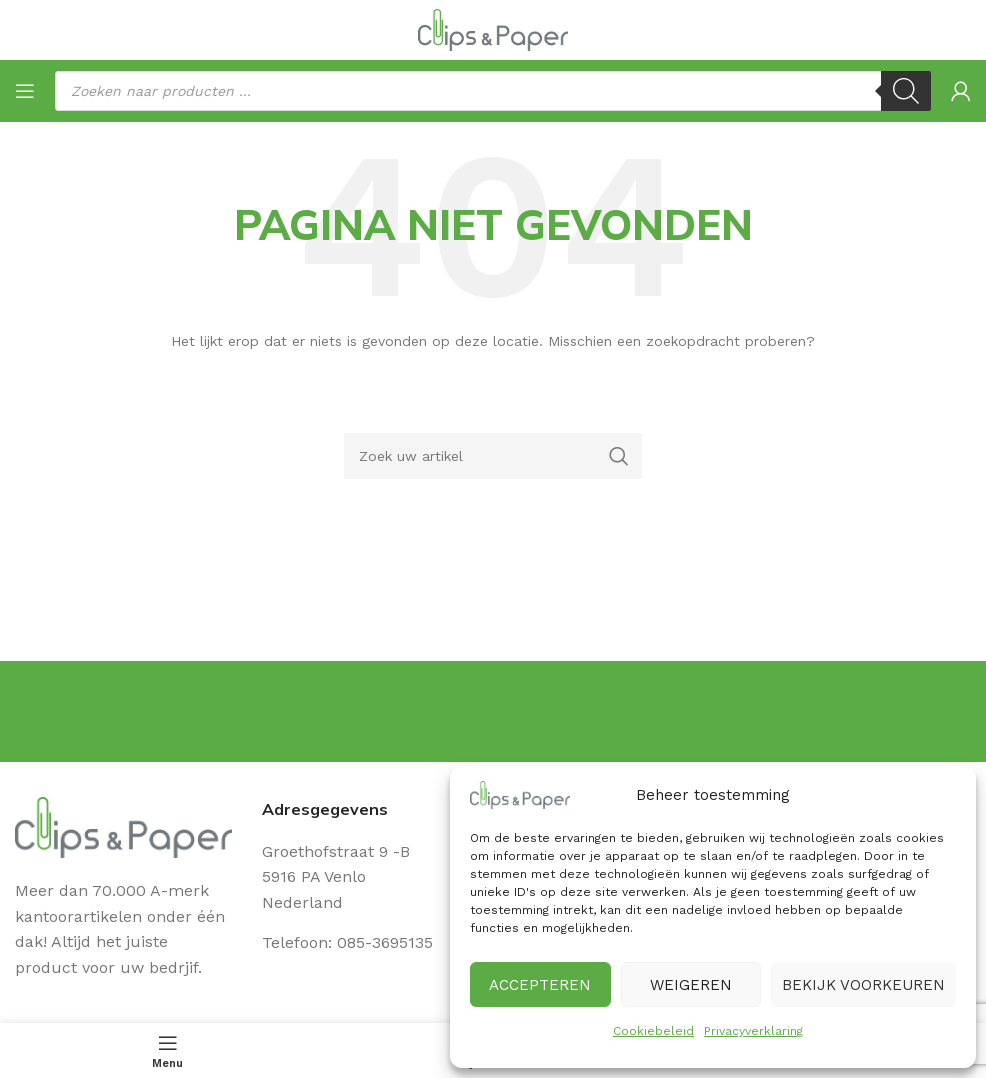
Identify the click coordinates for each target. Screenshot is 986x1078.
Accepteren (540, 985)
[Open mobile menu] (25, 91)
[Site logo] (493, 28)
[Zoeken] (493, 456)
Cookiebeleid (653, 1031)
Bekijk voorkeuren (863, 985)
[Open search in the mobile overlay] (493, 91)
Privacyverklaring (753, 1031)
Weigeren (691, 985)
